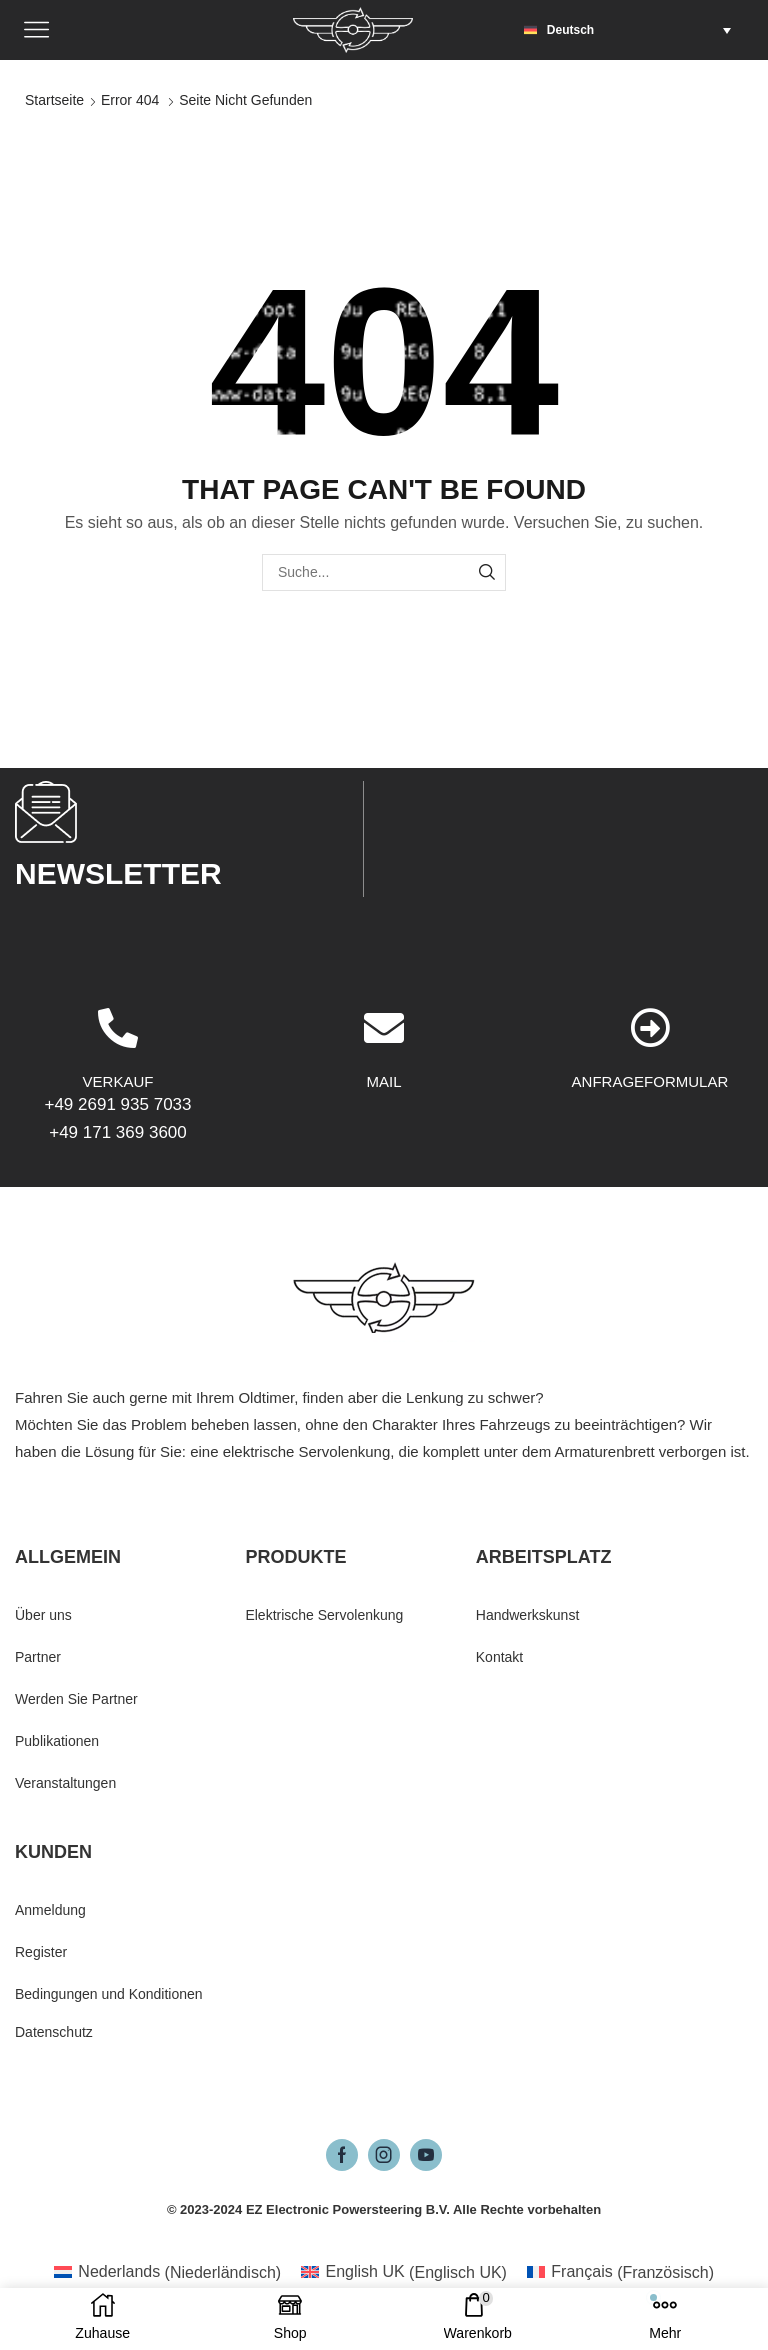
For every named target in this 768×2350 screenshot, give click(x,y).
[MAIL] (384, 1165)
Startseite (54, 100)
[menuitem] (632, 30)
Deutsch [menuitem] (570, 30)
